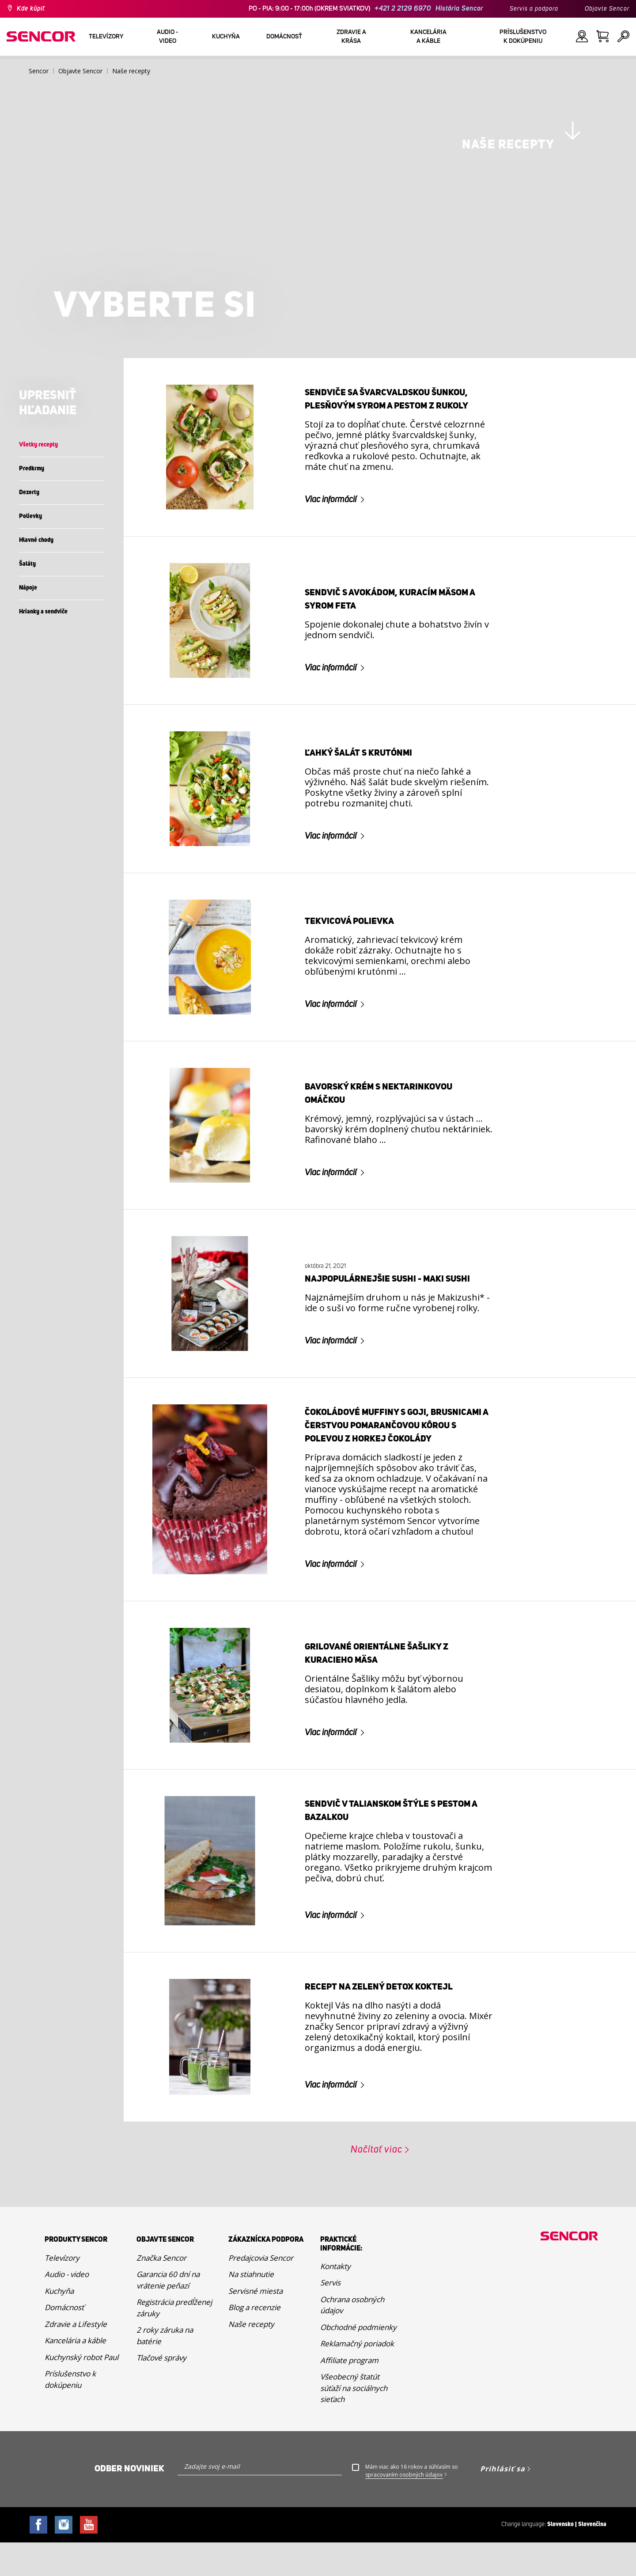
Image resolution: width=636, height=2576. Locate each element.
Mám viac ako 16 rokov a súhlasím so (411, 2557)
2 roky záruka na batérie (164, 2422)
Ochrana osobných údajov (352, 2391)
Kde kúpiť (31, 9)
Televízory (62, 2344)
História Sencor (459, 8)
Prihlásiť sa (502, 2555)
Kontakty (335, 2353)
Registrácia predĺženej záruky (174, 2394)
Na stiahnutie (251, 2361)
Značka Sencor (161, 2344)
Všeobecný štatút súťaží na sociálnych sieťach (353, 2474)
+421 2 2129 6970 (403, 8)
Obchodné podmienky (358, 2414)
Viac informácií (331, 586)
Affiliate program (349, 2447)
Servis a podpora (534, 9)
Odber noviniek (129, 2555)
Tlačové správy (161, 2444)
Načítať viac (376, 2236)
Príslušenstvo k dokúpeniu (70, 2466)
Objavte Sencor (607, 9)
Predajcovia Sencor (260, 2344)
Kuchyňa (59, 2377)
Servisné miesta (255, 2377)
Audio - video (67, 2361)
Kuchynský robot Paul (81, 2444)
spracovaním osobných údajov (404, 2561)
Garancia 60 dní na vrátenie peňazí (168, 2366)
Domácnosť (64, 2394)
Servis (330, 2369)
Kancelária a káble (75, 2427)
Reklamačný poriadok (357, 2430)
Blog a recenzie (254, 2394)
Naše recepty (251, 2411)
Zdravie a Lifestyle (76, 2411)
